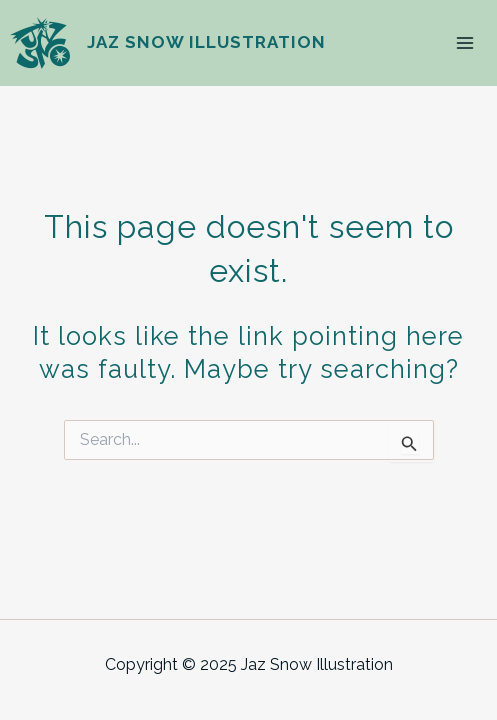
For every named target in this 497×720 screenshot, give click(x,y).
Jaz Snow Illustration (206, 42)
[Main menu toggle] (465, 43)
